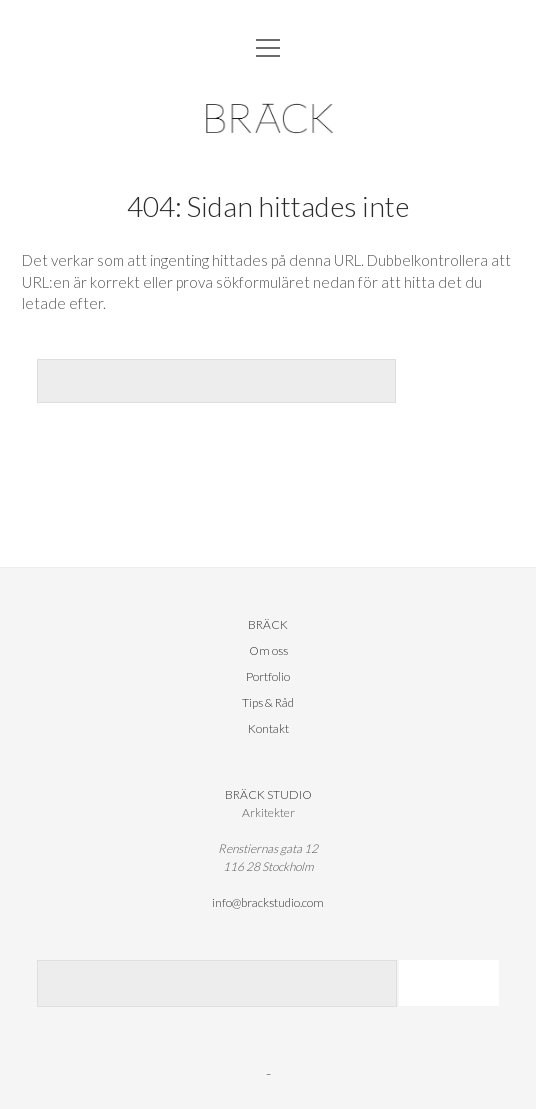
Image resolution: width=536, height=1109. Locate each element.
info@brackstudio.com (268, 902)
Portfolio (268, 676)
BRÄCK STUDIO (268, 794)
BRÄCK (268, 624)
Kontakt (268, 728)
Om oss (268, 650)
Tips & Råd (268, 702)
